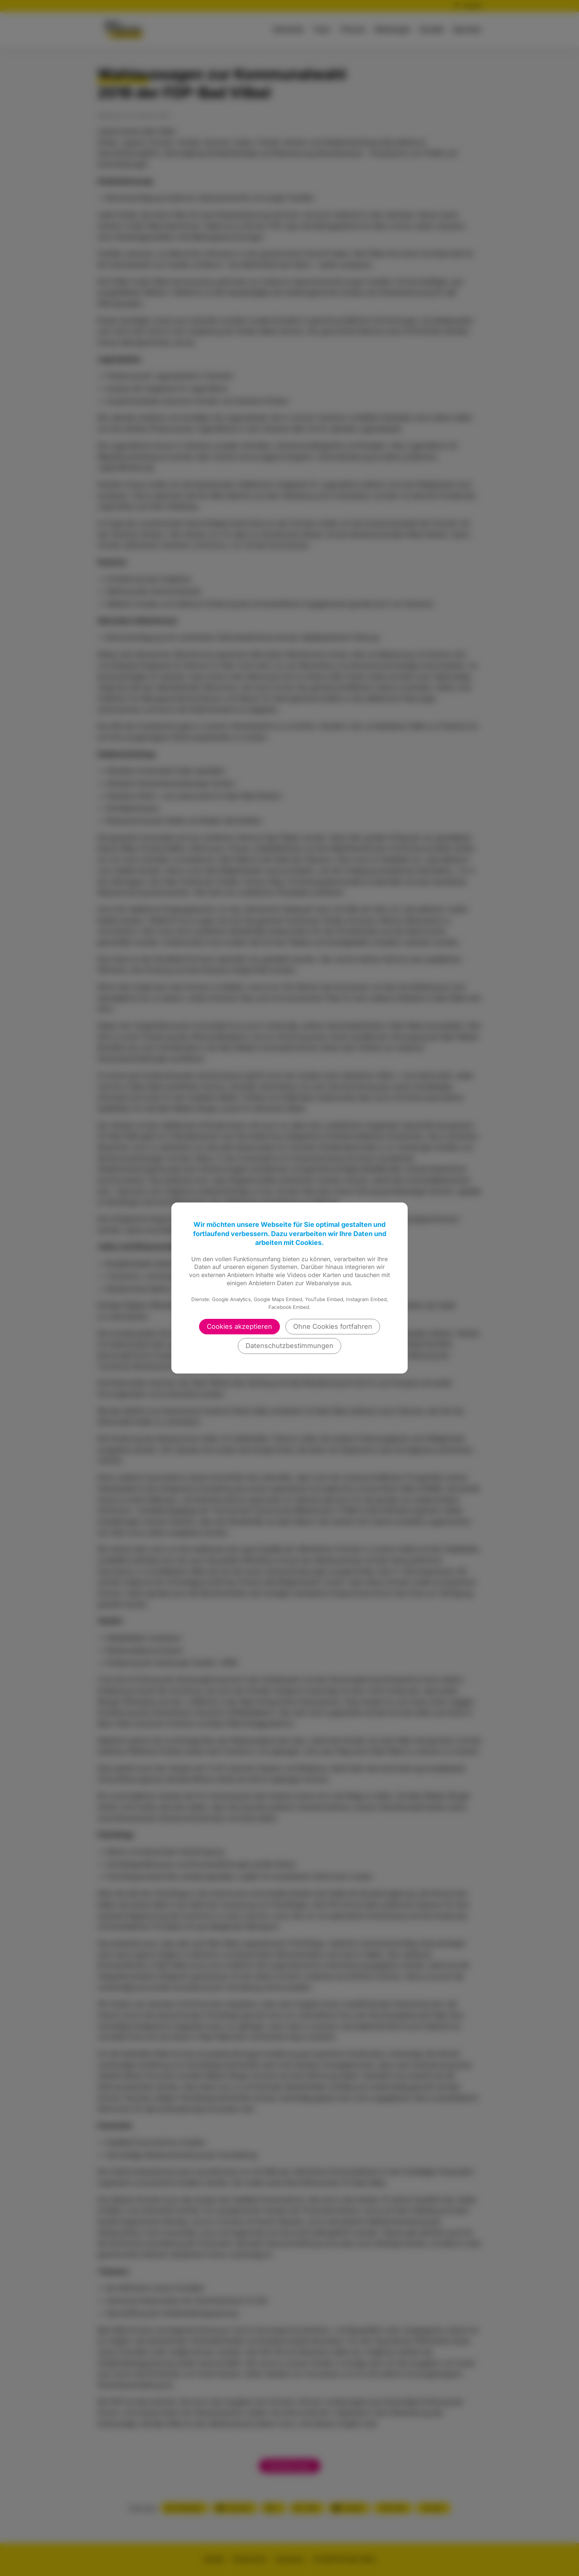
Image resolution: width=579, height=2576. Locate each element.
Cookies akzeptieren (239, 1326)
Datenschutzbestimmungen (289, 1346)
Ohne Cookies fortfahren (332, 1326)
